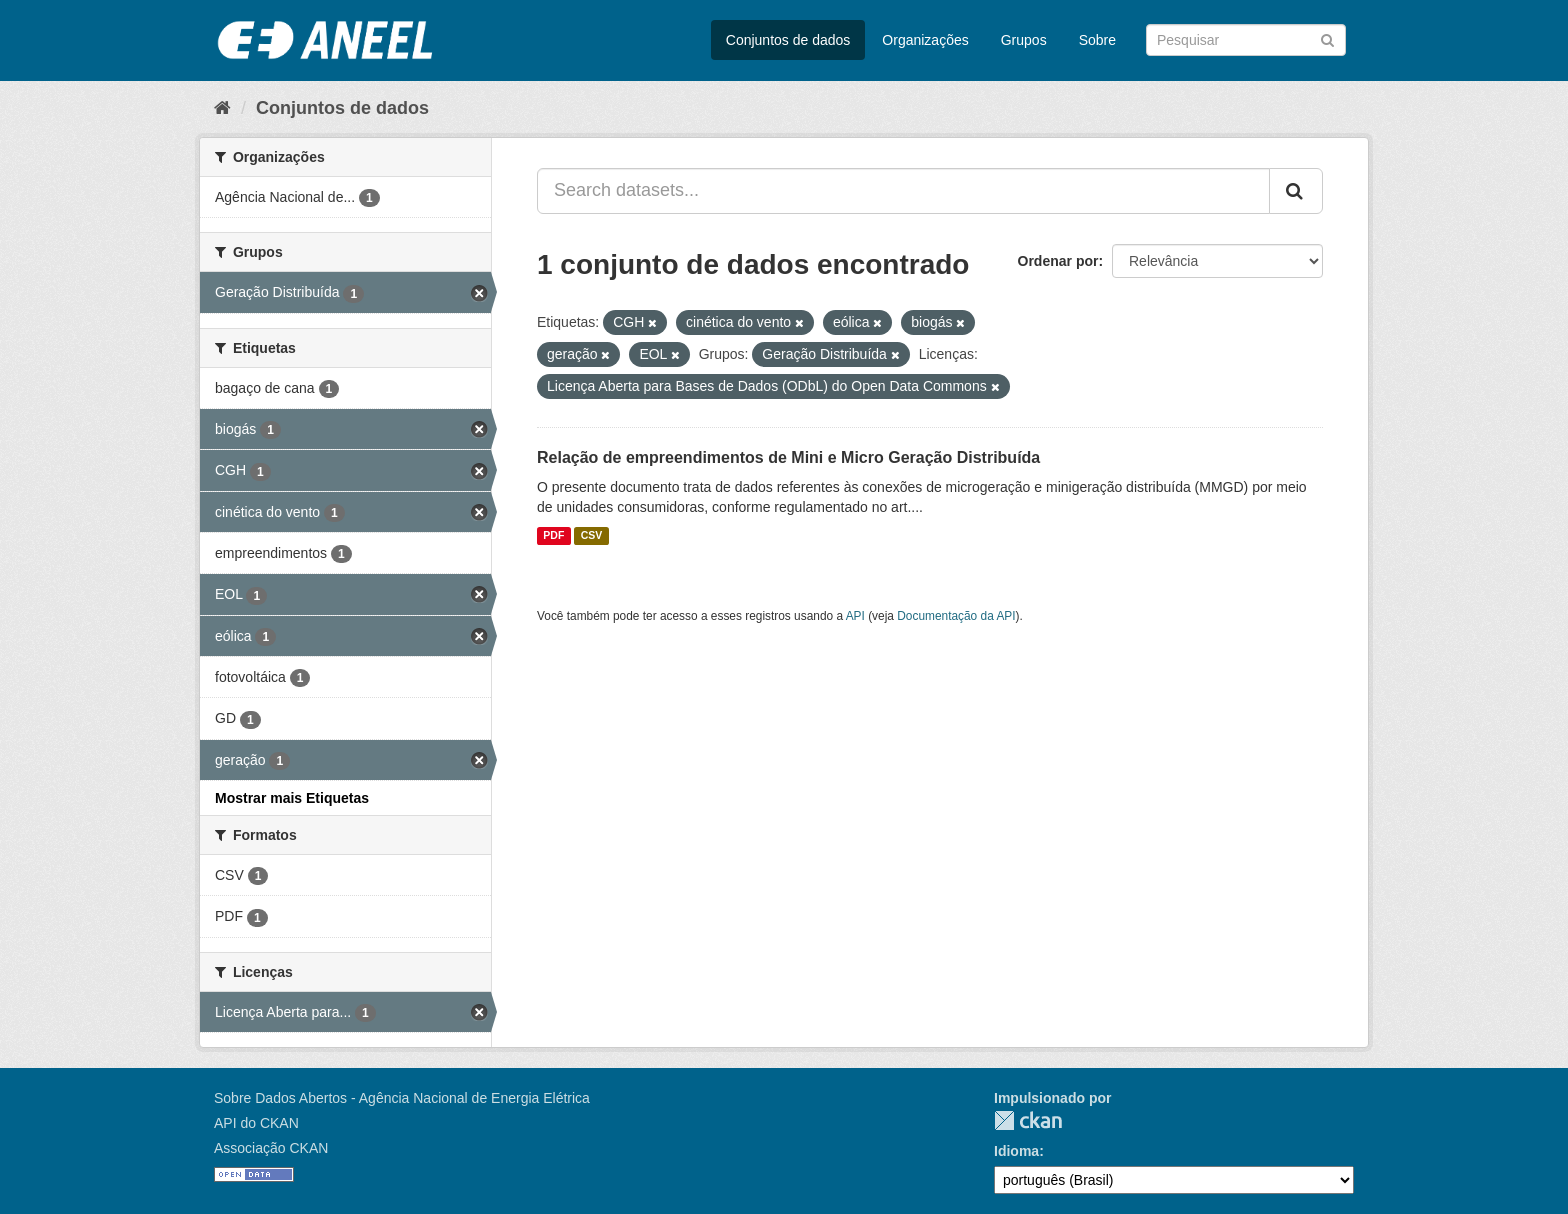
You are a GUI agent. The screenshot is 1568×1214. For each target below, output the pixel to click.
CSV (592, 536)
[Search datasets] (1246, 40)
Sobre (1097, 40)
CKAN (1028, 1120)
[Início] (222, 108)
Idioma (1016, 1151)
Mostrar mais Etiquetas (292, 798)
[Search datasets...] (903, 191)
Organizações (925, 40)
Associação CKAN (271, 1148)
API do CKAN (256, 1123)
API (855, 616)
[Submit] (1327, 38)
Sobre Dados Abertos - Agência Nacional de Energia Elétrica (402, 1098)
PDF (553, 536)
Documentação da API (956, 616)
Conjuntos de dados (788, 40)
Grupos (1024, 40)
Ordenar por (1058, 261)
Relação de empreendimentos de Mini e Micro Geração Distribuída (788, 457)
